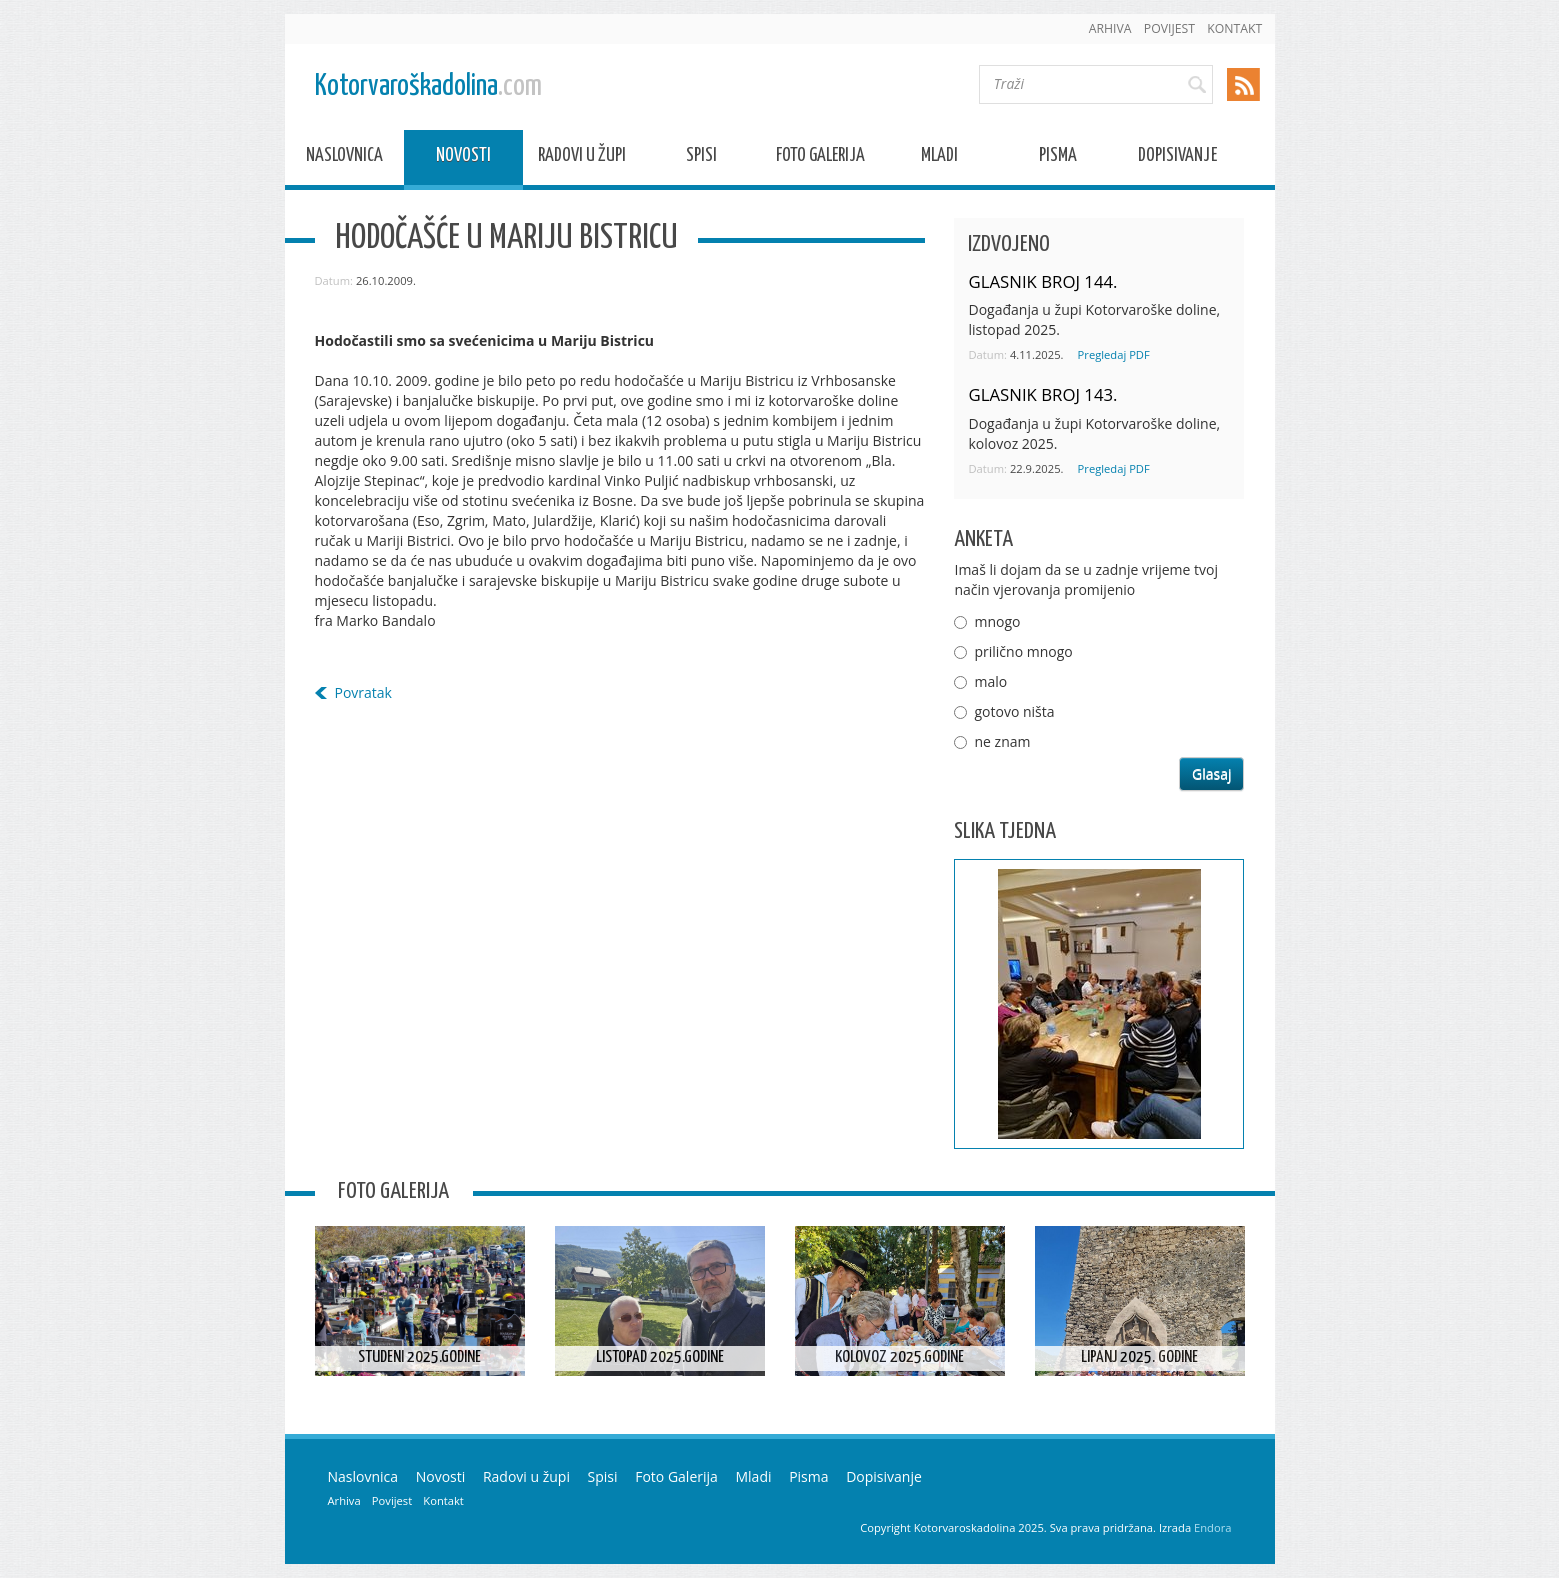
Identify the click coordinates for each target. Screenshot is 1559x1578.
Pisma (1058, 158)
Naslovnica (344, 158)
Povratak (363, 692)
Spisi (701, 158)
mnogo (997, 621)
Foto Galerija (820, 158)
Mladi (939, 158)
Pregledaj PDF (1114, 354)
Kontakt (1234, 28)
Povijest (1169, 28)
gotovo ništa (1014, 711)
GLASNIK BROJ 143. (1042, 394)
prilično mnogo (1023, 651)
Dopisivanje (1177, 158)
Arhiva (1110, 28)
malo (990, 681)
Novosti (463, 158)
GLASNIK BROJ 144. (1042, 281)
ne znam (1002, 741)
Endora (1212, 1527)
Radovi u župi (582, 158)
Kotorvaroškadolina (428, 86)
